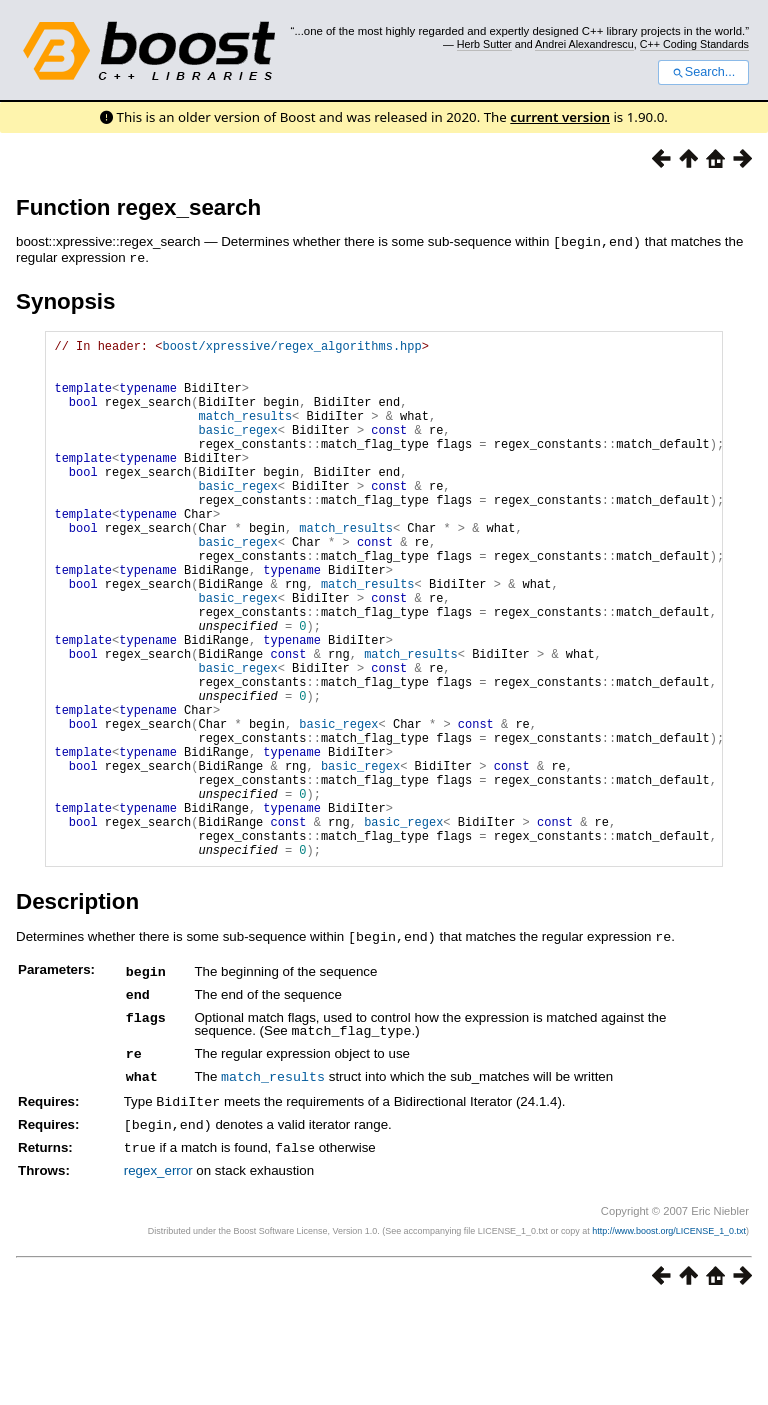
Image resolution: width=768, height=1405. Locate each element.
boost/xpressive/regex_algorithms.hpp (291, 346)
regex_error (158, 1270)
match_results (245, 431)
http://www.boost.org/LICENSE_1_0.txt (669, 1331)
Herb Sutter (484, 44)
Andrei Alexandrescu (584, 44)
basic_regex (237, 448)
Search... (703, 72)
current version (560, 117)
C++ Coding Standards (694, 44)
